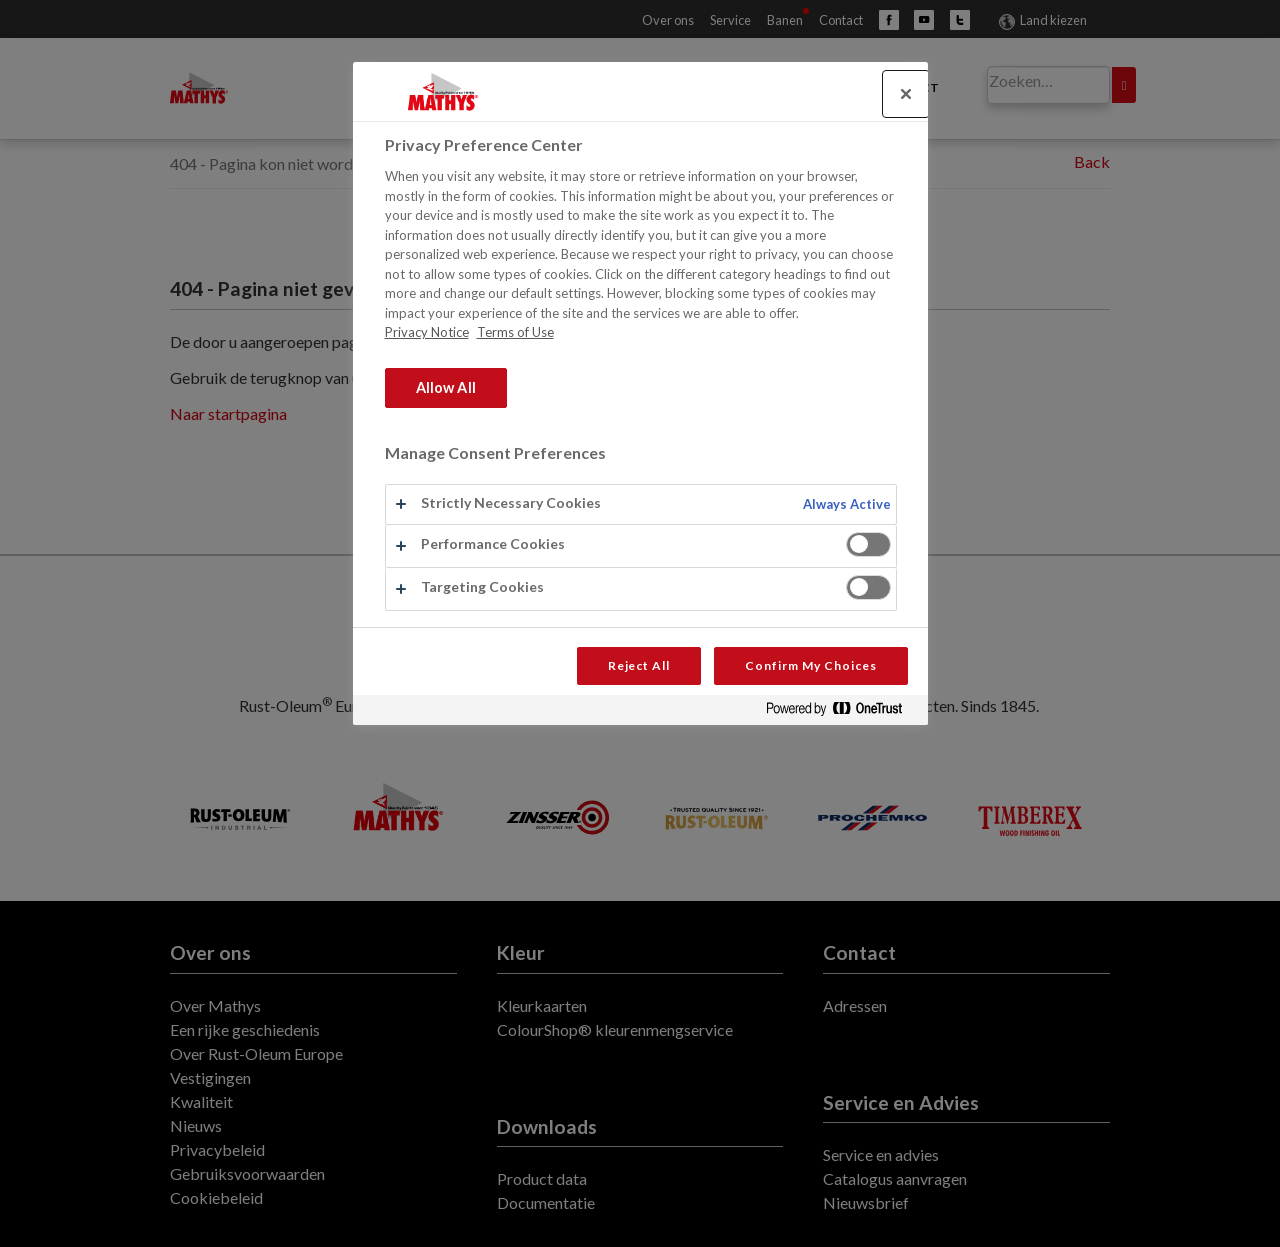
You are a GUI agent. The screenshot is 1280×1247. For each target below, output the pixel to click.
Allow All (446, 387)
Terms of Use (515, 332)
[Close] (906, 94)
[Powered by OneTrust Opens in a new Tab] (842, 712)
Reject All (639, 665)
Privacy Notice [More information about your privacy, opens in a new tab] (427, 332)
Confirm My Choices (810, 665)
